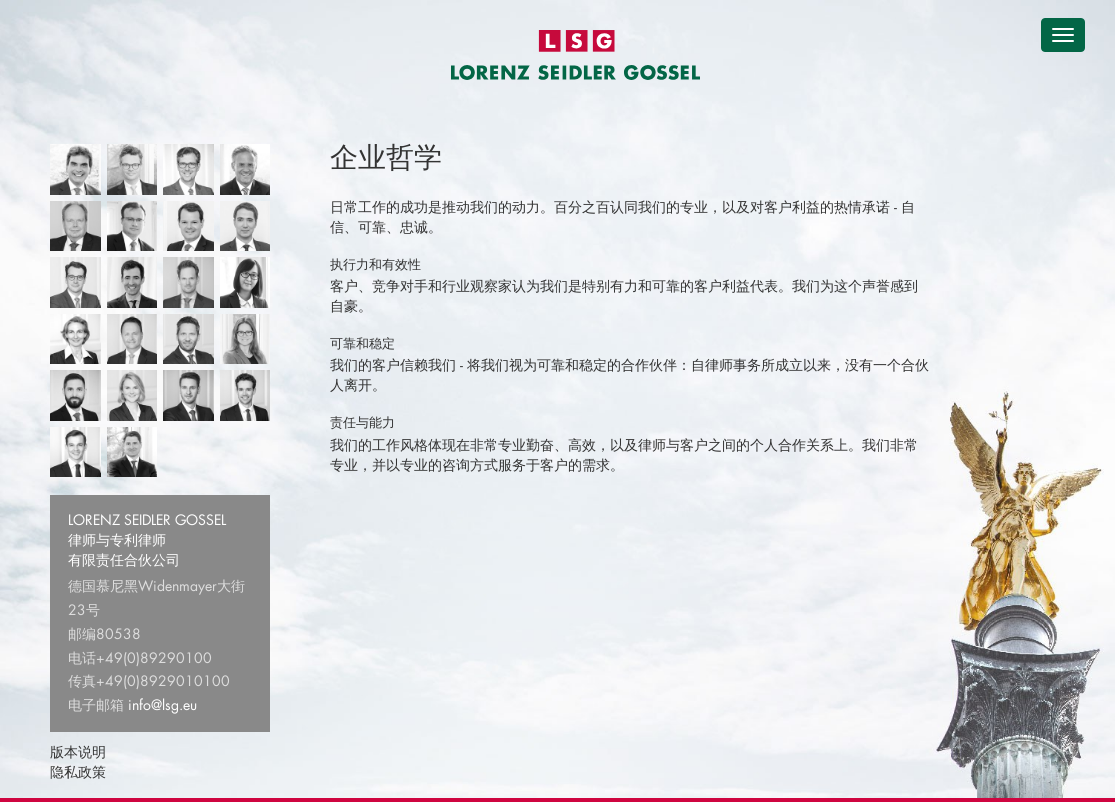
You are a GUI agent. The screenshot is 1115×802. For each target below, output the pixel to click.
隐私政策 (78, 771)
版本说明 (78, 751)
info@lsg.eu (162, 704)
